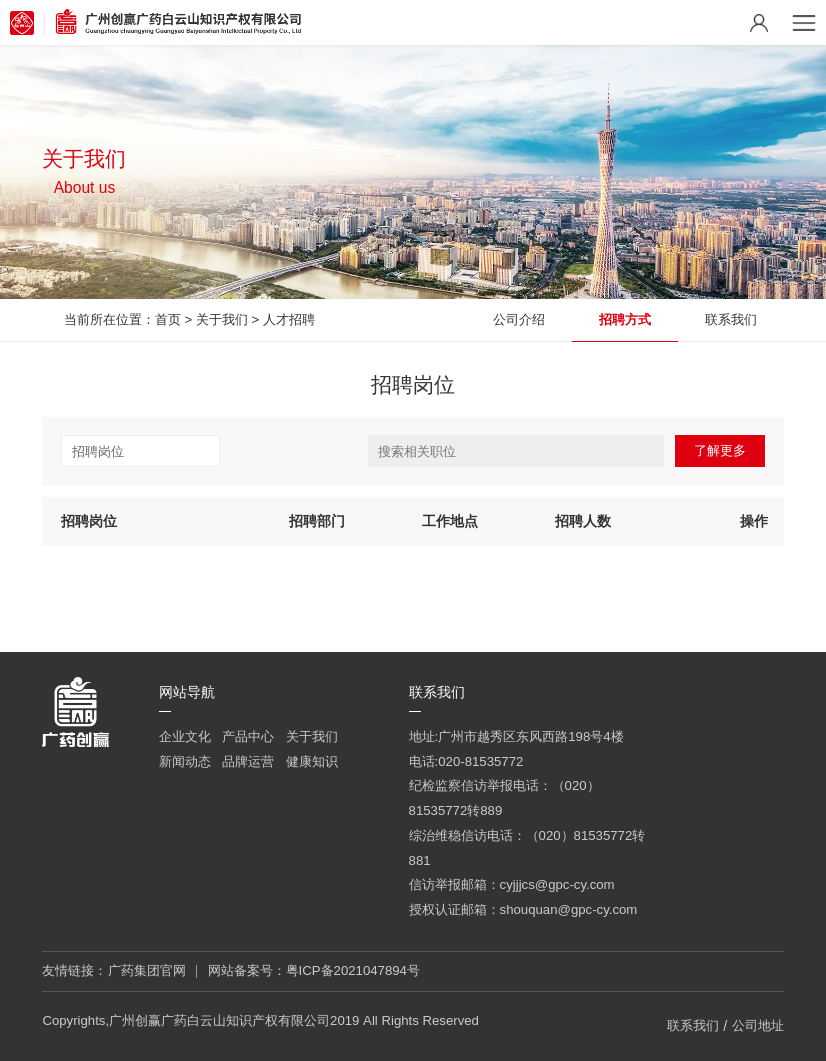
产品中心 (248, 736)
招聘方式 (625, 319)
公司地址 (758, 1025)
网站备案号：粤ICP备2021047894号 (314, 970)
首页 (168, 319)
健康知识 (312, 761)
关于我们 (222, 319)
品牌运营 (248, 761)
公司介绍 (519, 319)
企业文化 (185, 736)
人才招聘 (289, 319)
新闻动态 (185, 761)
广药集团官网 (147, 970)
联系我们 (731, 319)
